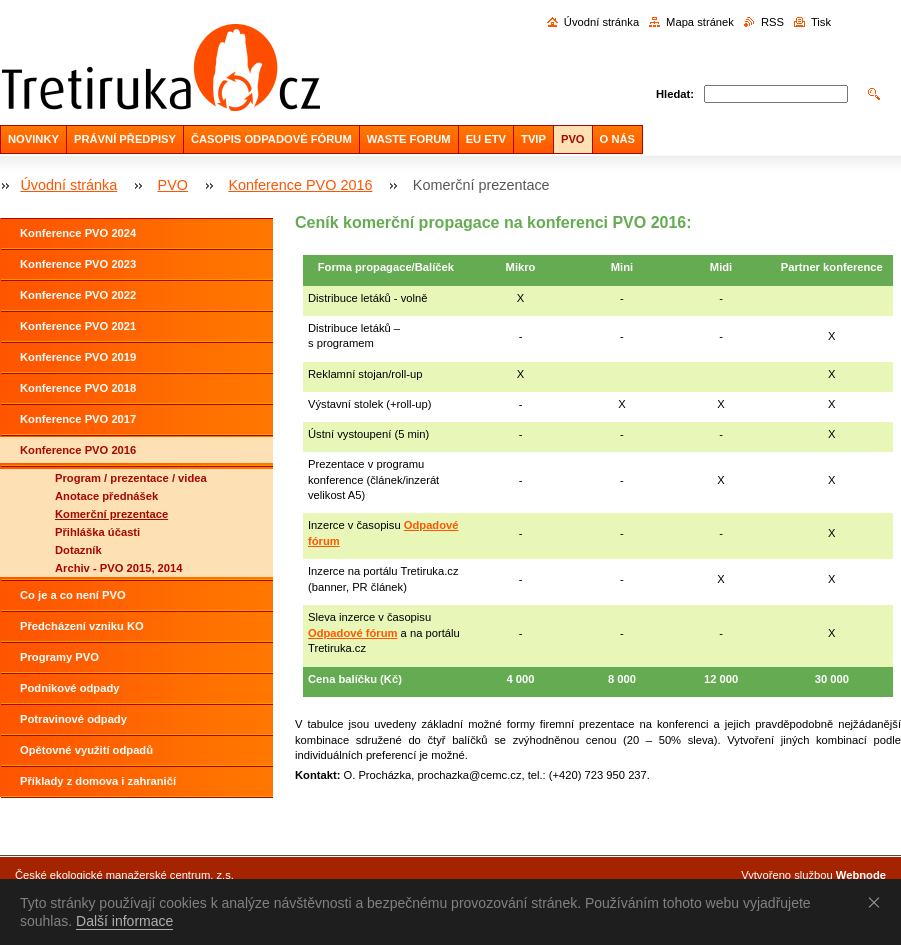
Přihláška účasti (97, 532)
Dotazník (78, 550)
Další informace (124, 921)
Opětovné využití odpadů (86, 750)
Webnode (861, 875)
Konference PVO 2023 (78, 264)
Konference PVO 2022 (78, 295)
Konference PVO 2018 (78, 388)
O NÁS (617, 139)
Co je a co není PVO (73, 595)
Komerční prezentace (111, 514)
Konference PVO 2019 (78, 357)
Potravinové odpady (73, 719)
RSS (772, 22)
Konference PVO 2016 (300, 185)
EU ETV (486, 139)
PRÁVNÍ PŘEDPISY (125, 139)
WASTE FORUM (409, 139)
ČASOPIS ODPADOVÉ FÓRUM (271, 139)
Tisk (821, 22)
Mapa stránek (700, 22)
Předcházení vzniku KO (82, 626)
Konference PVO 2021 (78, 326)
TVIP (533, 139)
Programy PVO (59, 657)
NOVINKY (33, 139)
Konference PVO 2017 (78, 419)
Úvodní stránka (601, 22)
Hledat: (675, 94)
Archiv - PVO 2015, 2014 (119, 568)
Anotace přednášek (106, 496)
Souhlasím (878, 902)
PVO (573, 139)
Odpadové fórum (353, 633)
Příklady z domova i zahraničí (98, 781)
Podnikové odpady (69, 688)
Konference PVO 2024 (78, 233)
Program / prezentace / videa (131, 478)
